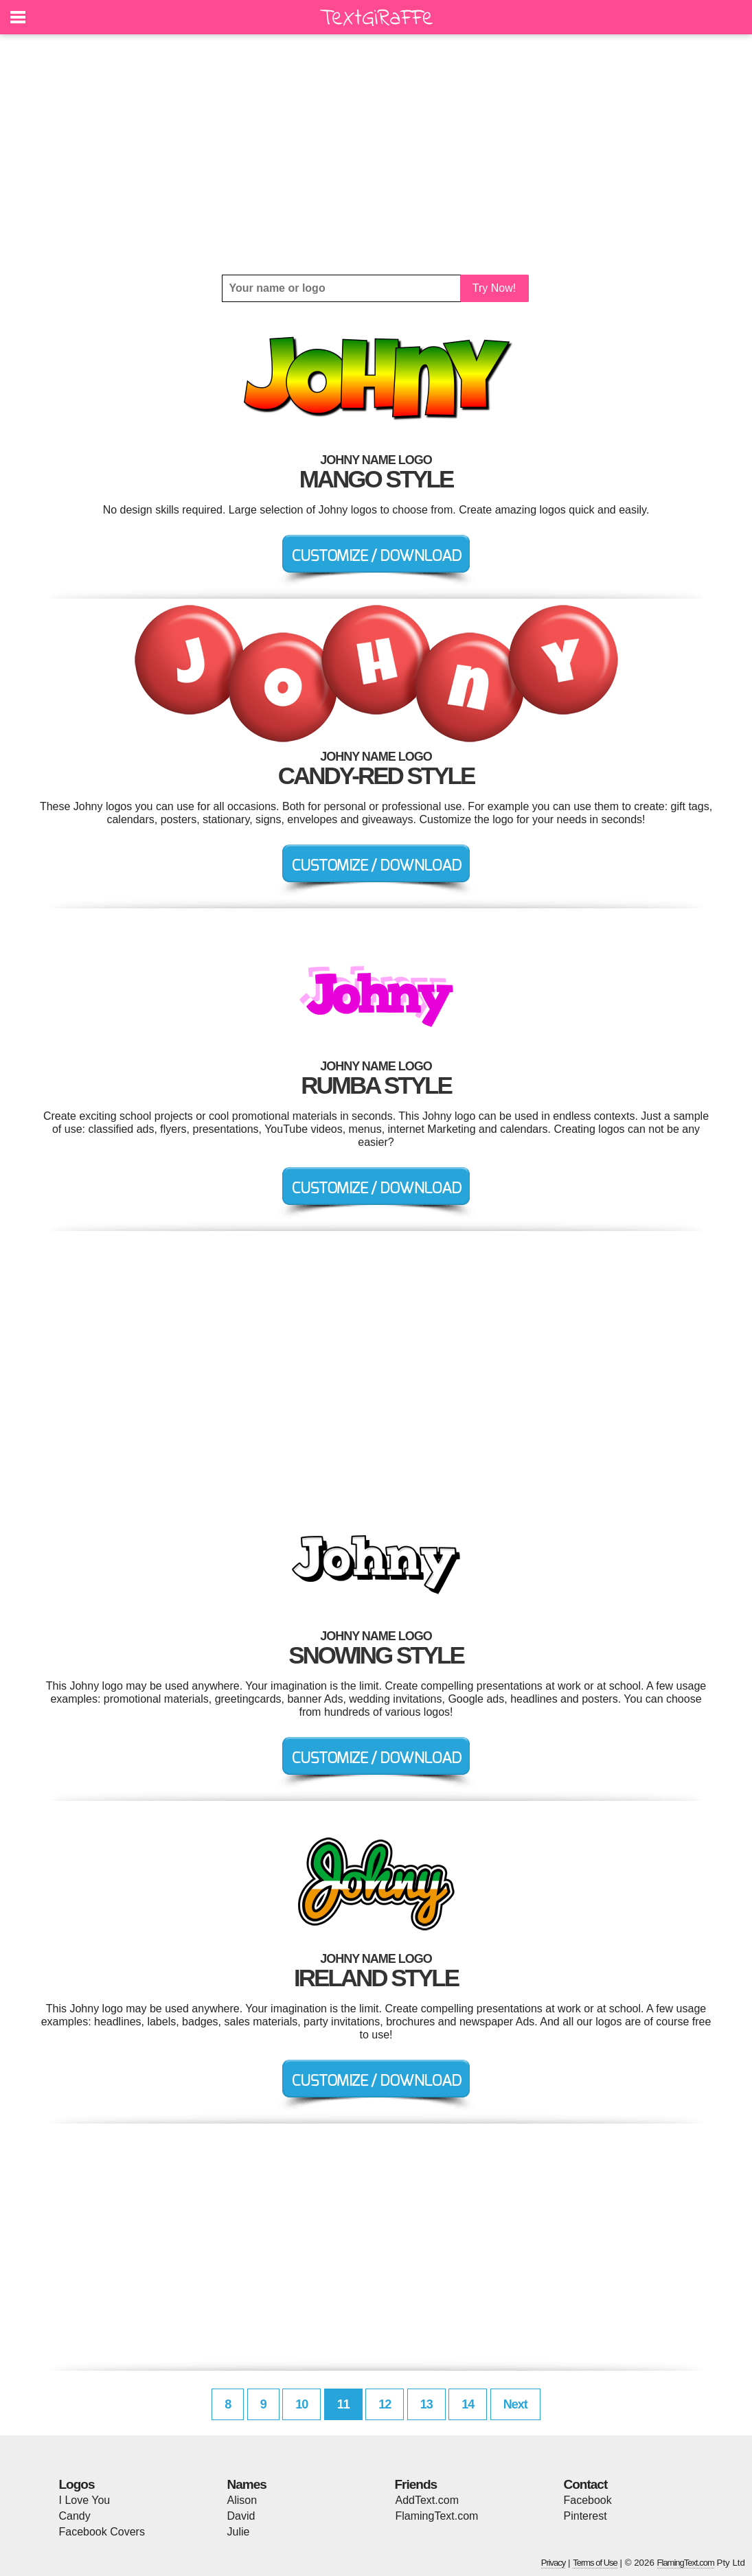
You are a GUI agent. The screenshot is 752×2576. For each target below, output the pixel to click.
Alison (242, 2500)
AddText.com (427, 2500)
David (241, 2516)
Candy (75, 2516)
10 (301, 2404)
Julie (238, 2532)
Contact (586, 2484)
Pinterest (585, 2516)
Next (515, 2404)
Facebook (588, 2500)
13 (426, 2404)
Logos (77, 2484)
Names (246, 2484)
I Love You (85, 2500)
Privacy (553, 2562)
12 (384, 2404)
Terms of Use (595, 2562)
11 (343, 2404)
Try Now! (494, 288)
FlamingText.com (437, 2516)
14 (468, 2404)
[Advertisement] (376, 154)
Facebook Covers (102, 2532)
